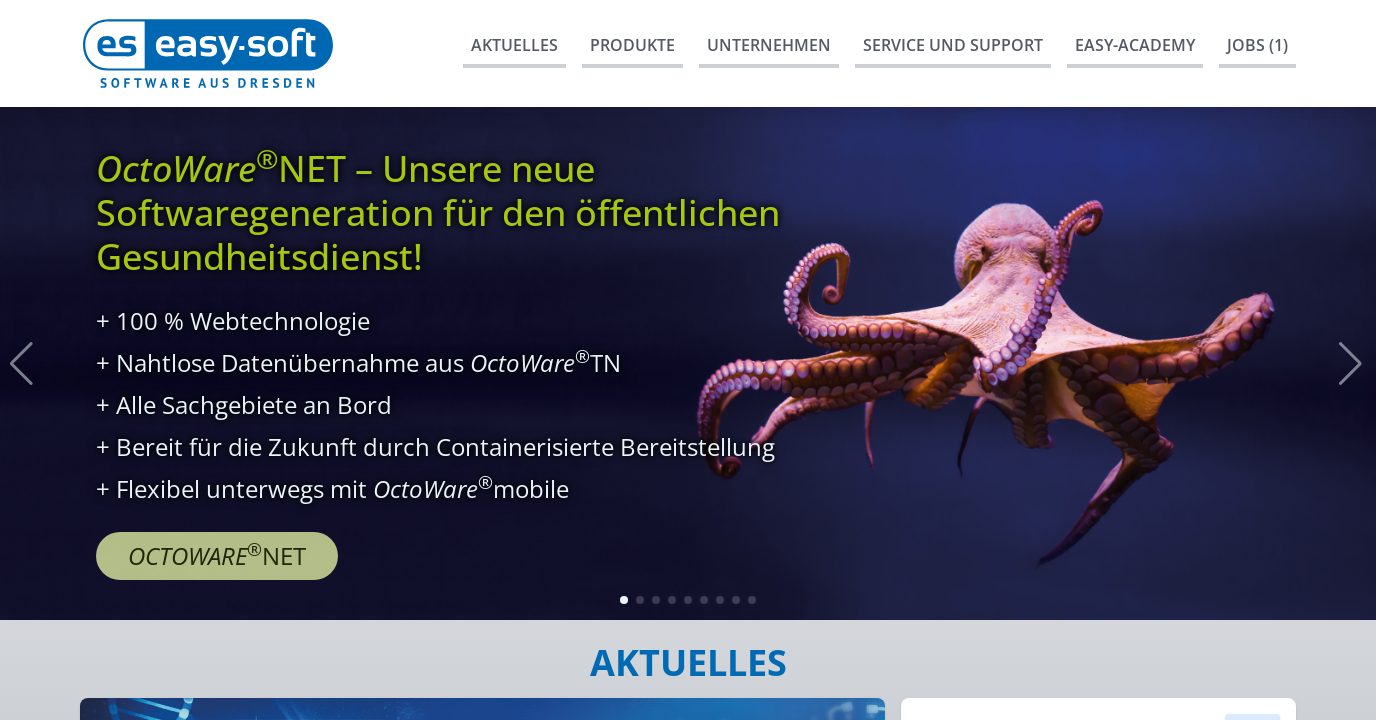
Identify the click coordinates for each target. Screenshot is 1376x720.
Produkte (632, 45)
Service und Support (953, 45)
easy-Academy (1135, 45)
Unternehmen (769, 45)
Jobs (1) (1257, 45)
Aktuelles (514, 45)
